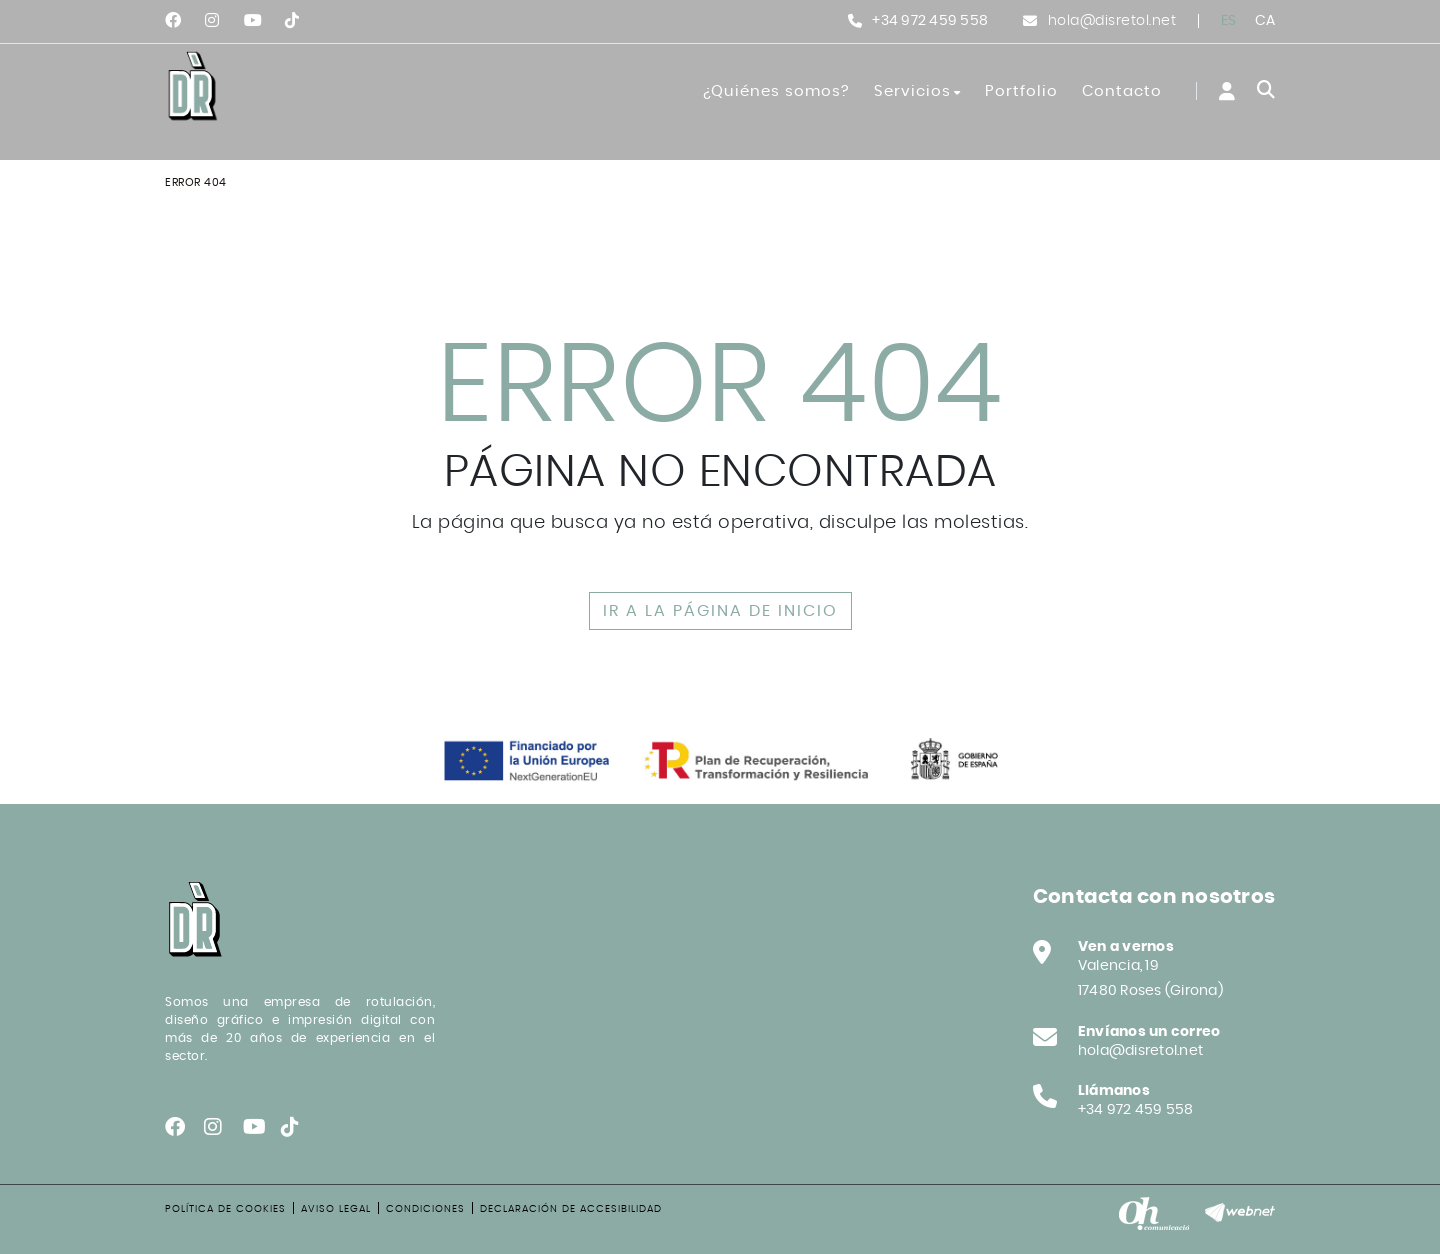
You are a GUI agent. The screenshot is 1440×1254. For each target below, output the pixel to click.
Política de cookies (225, 1209)
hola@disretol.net (1112, 21)
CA (1265, 21)
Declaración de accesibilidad (571, 1209)
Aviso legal (336, 1209)
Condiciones (425, 1209)
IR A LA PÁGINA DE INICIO (720, 611)
